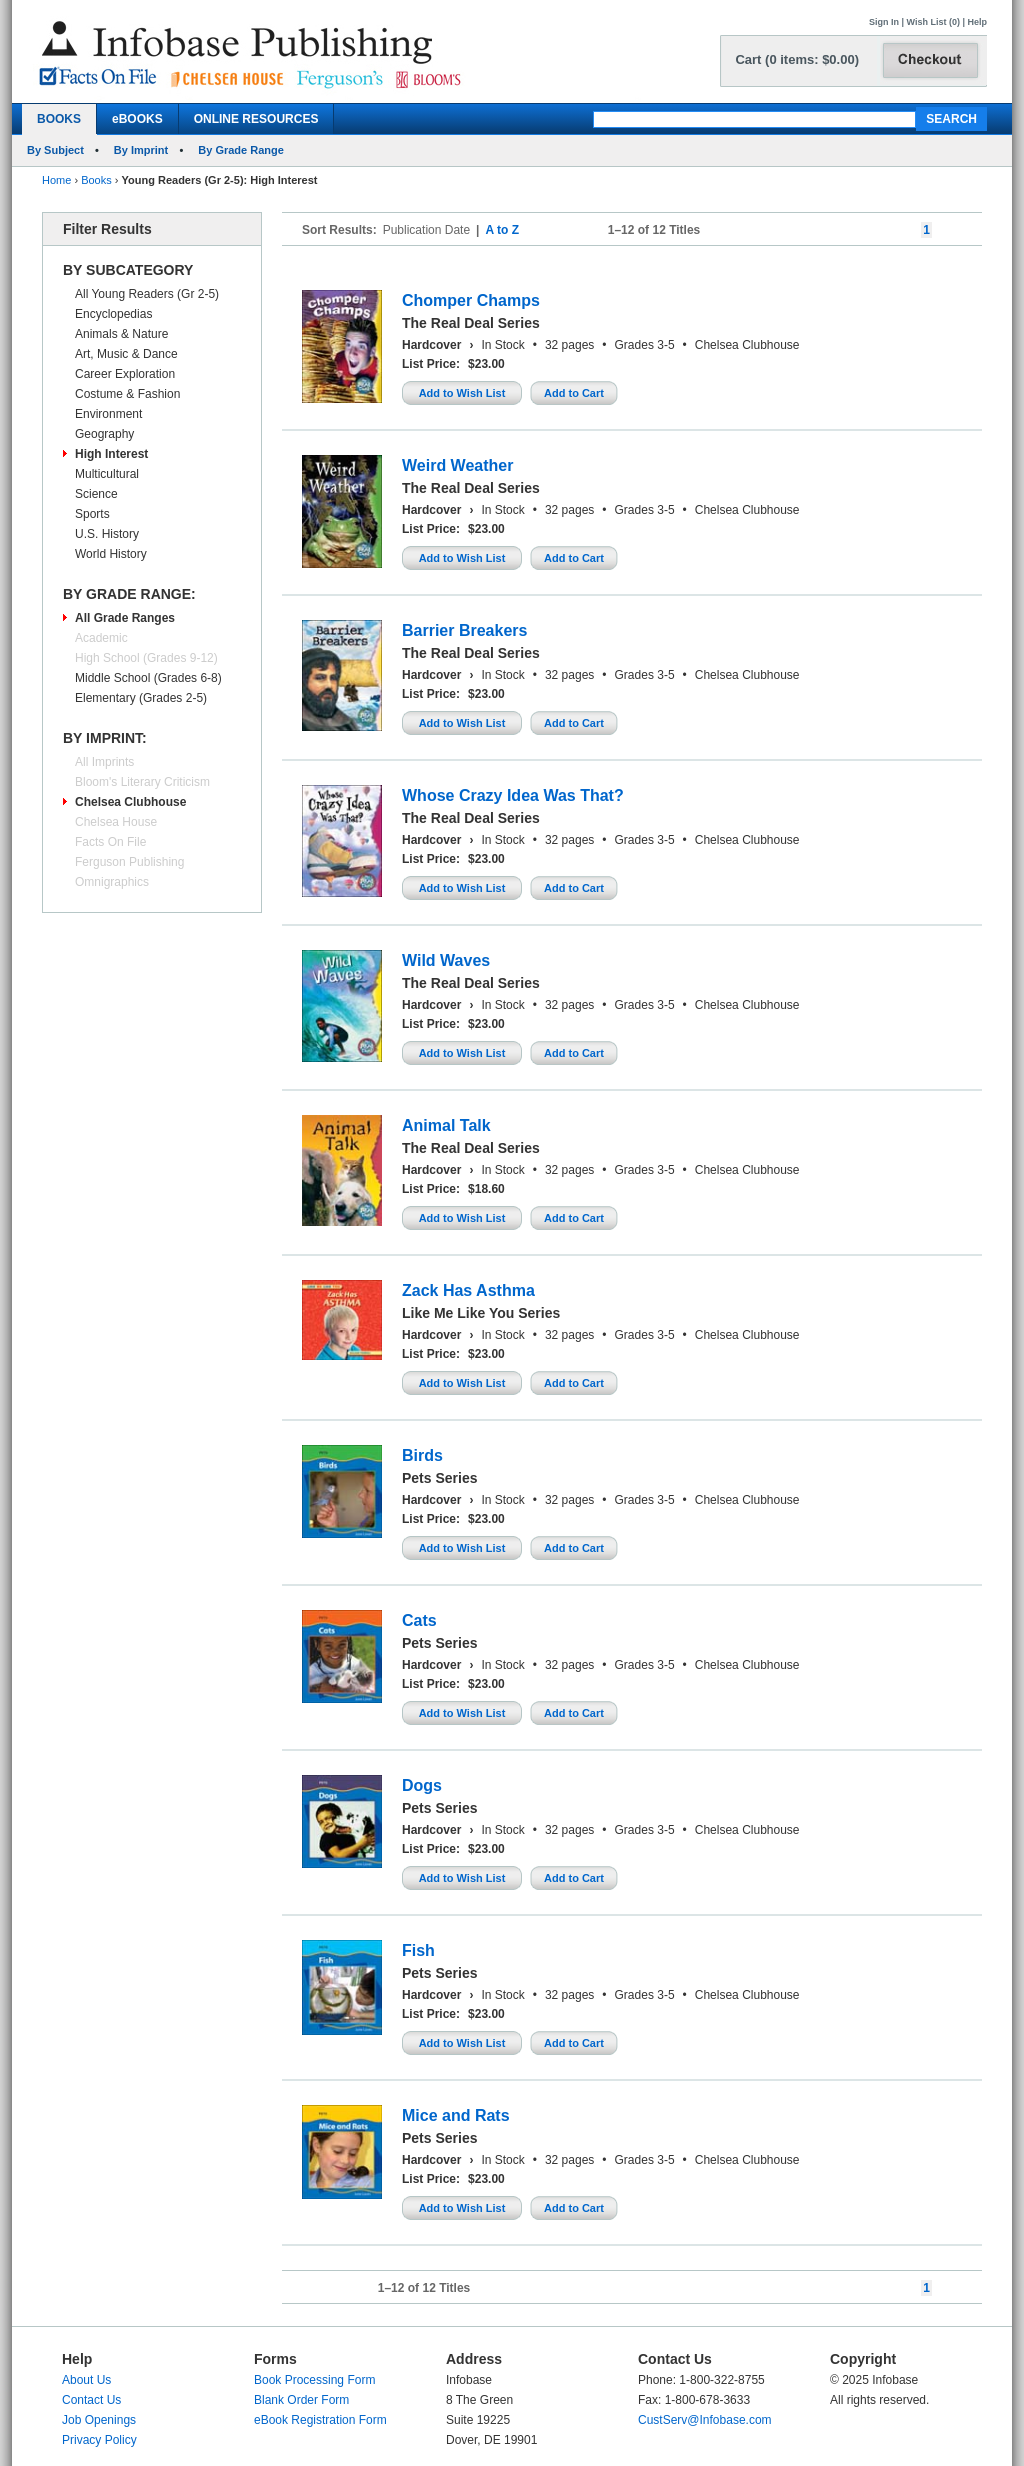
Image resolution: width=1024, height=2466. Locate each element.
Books (96, 180)
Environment (108, 414)
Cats (419, 1620)
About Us (86, 2380)
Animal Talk (446, 1125)
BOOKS (59, 119)
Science (96, 494)
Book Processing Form (314, 2380)
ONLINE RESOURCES (256, 119)
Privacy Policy (99, 2440)
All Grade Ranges (125, 618)
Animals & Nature (121, 334)
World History (111, 554)
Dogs (422, 1785)
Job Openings (99, 2420)
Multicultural (107, 474)
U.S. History (107, 534)
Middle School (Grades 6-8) (148, 678)
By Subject (55, 150)
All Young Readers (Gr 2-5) (147, 294)
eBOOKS (137, 119)
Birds (422, 1455)
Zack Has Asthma (468, 1290)
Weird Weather (457, 465)
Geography (104, 434)
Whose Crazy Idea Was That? (513, 795)
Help (977, 22)
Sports (92, 514)
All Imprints (104, 762)
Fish (418, 1950)
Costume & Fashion (127, 394)
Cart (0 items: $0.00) (797, 59)
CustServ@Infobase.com (705, 2420)
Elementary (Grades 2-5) (141, 698)
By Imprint (141, 150)
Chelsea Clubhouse (130, 802)
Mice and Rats (456, 2115)
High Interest (111, 454)
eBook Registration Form (320, 2420)
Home (56, 180)
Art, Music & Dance (126, 354)
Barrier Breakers (464, 630)
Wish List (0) (933, 22)
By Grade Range (241, 150)
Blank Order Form (301, 2400)
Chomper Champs (471, 300)
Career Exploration (125, 374)
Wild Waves (446, 960)
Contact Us (91, 2400)
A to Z (502, 230)
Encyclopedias (113, 314)
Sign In (884, 22)
